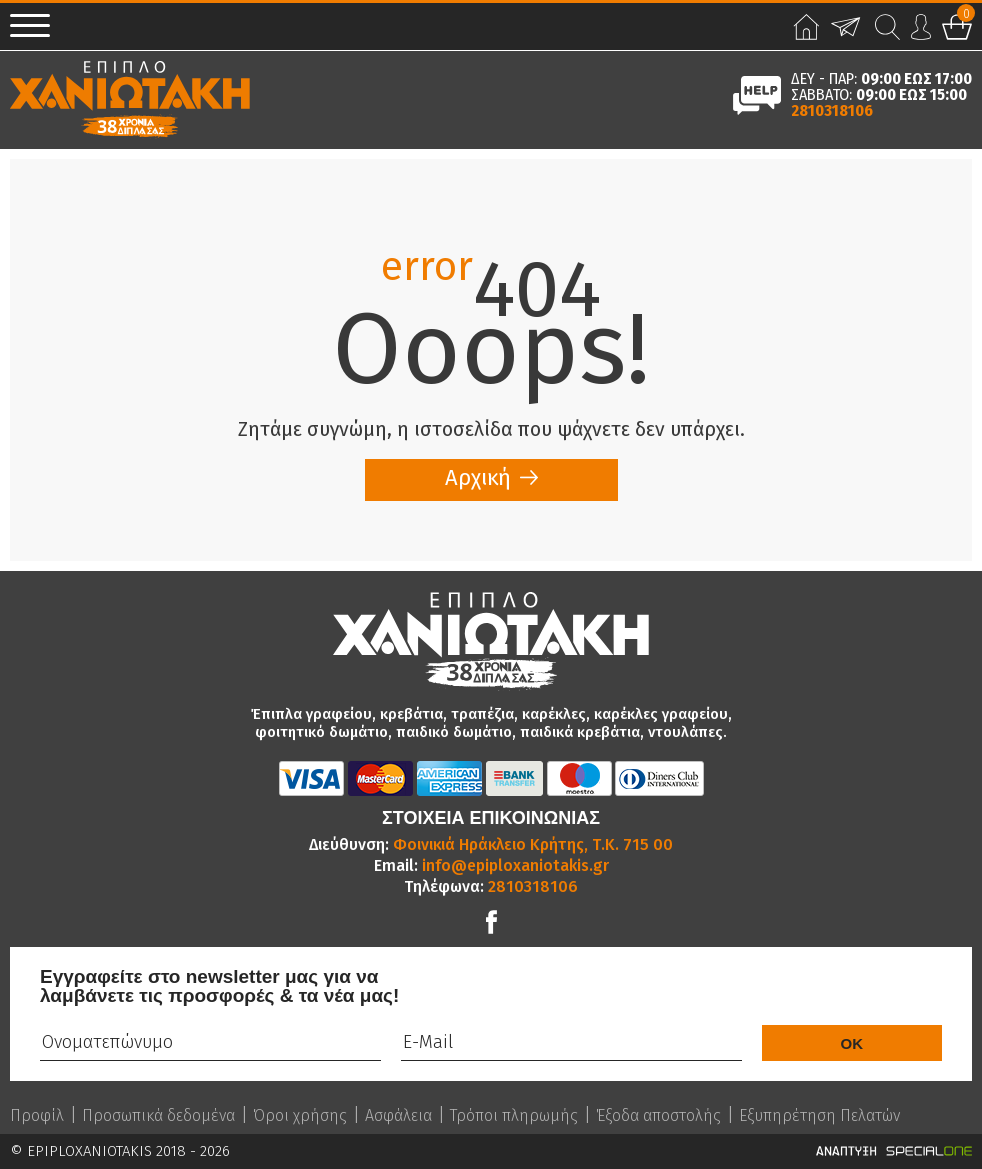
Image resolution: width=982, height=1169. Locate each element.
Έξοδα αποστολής (658, 1116)
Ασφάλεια (398, 1116)
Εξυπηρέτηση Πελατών (819, 1116)
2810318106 (832, 111)
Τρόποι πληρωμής (514, 1116)
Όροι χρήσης (300, 1116)
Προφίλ (37, 1116)
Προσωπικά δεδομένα (158, 1116)
